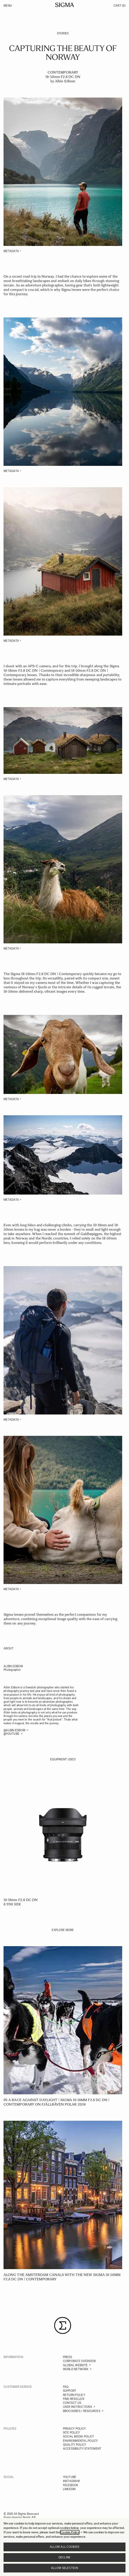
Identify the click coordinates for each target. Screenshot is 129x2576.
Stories (63, 33)
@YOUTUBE (11, 1733)
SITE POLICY (71, 2432)
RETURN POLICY (74, 2395)
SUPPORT (69, 2390)
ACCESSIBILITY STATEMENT (82, 2448)
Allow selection (64, 2568)
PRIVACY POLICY (74, 2428)
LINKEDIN (69, 2489)
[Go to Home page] (64, 5)
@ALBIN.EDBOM (14, 1730)
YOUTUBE (69, 2477)
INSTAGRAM (71, 2481)
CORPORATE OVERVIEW (79, 2361)
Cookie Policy (70, 2532)
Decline (65, 2557)
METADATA (11, 251)
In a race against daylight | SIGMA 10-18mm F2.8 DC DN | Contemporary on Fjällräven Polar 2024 (56, 2102)
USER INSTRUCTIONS (77, 2406)
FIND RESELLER (73, 2399)
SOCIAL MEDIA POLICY (78, 2436)
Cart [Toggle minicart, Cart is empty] (119, 5)
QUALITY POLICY (74, 2444)
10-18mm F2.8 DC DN (21, 1900)
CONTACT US (72, 2403)
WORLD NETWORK (75, 2369)
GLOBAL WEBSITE (75, 2365)
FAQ (66, 2386)
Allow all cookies (64, 2546)
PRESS (67, 2357)
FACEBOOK (70, 2485)
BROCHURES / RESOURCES (81, 2411)
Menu (8, 5)
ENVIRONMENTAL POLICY (80, 2440)
